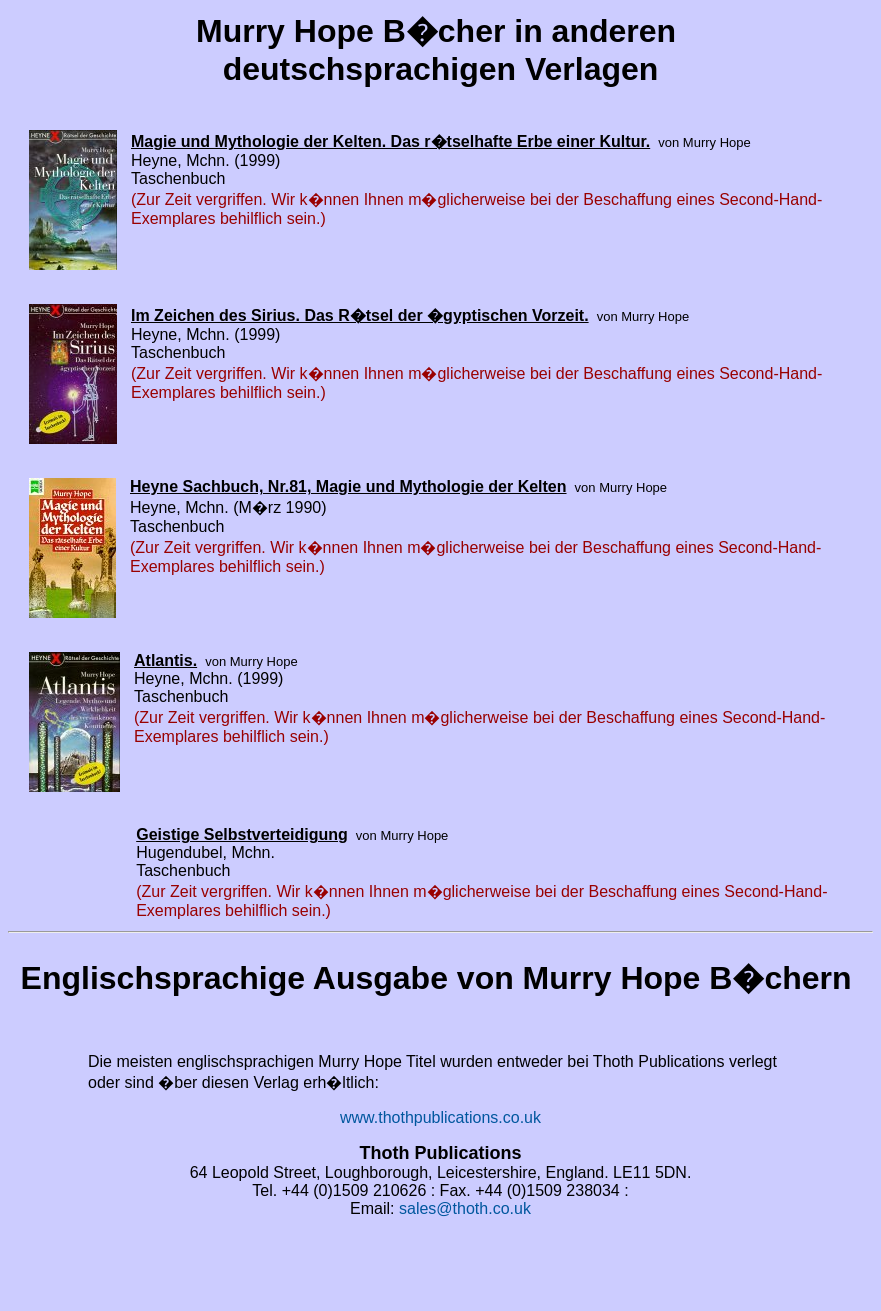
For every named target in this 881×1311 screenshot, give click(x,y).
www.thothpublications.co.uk (440, 1117)
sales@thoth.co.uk (465, 1208)
